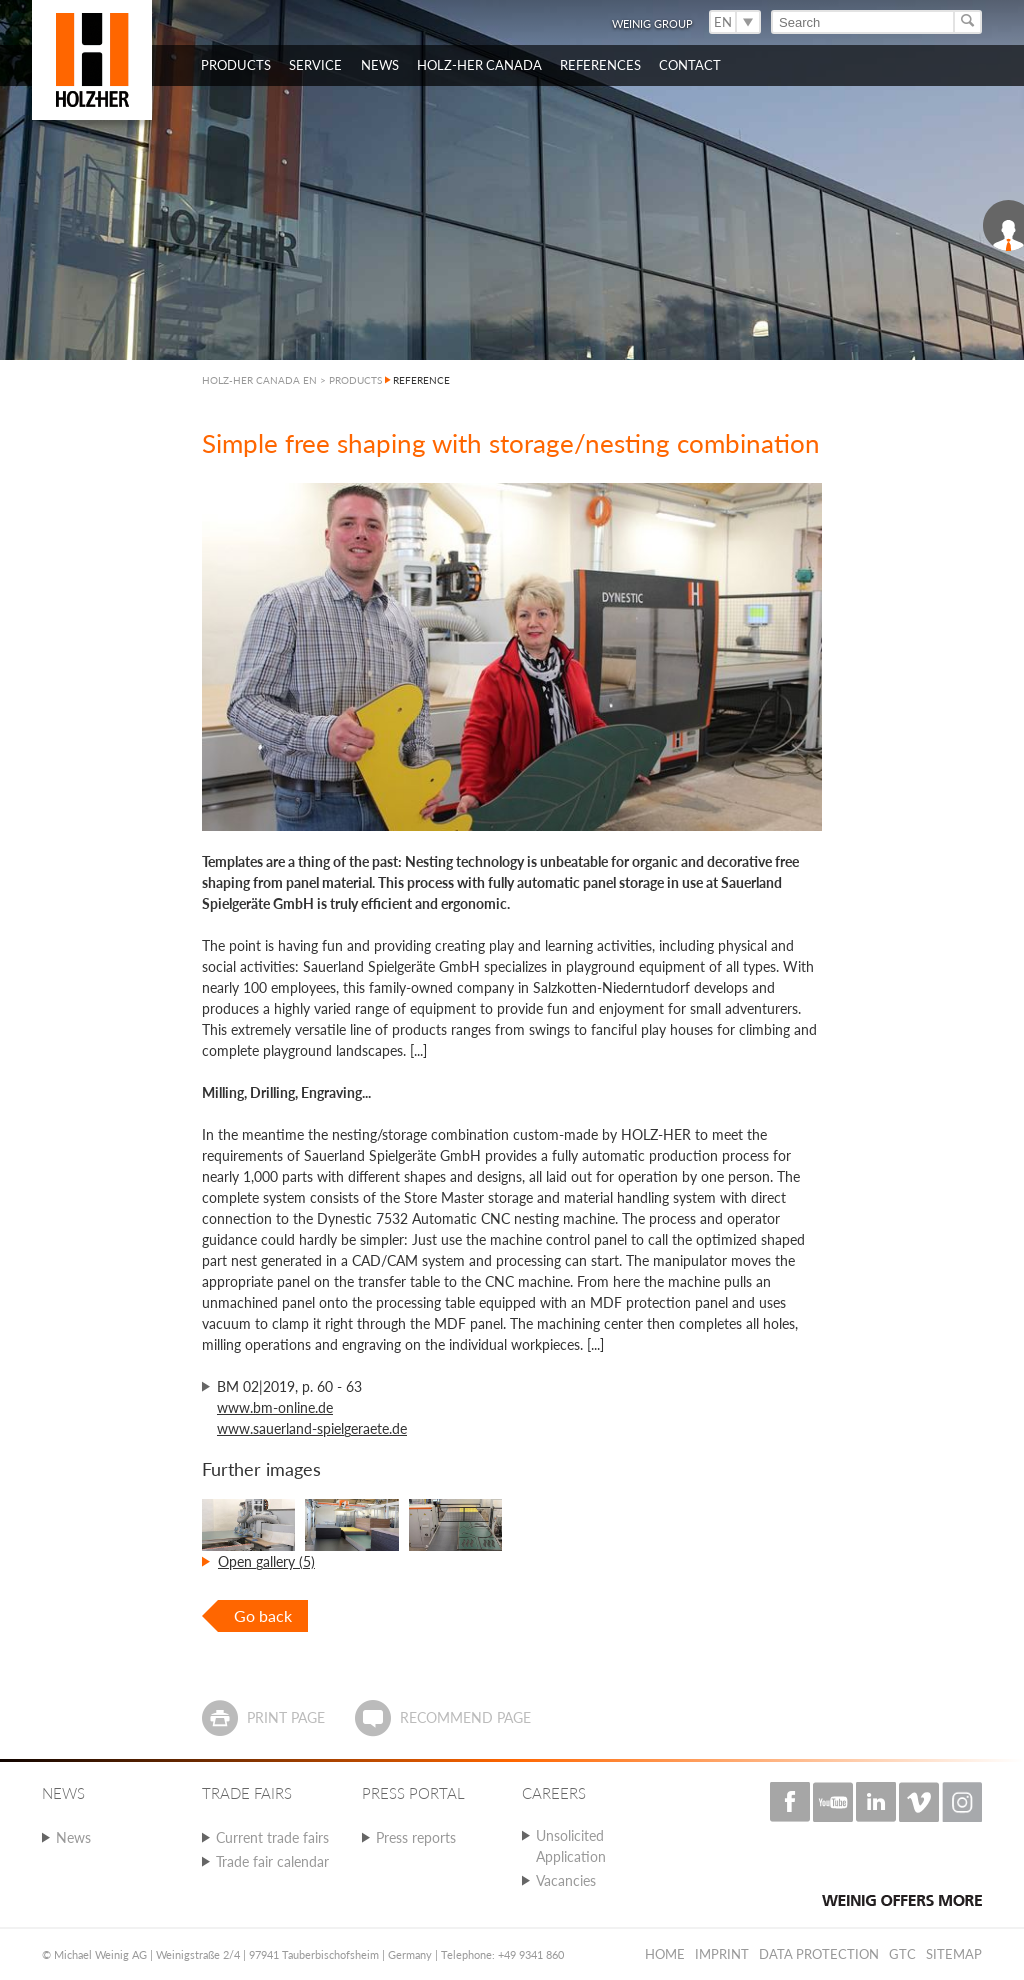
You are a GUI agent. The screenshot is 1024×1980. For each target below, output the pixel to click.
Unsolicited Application (571, 1846)
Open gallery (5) (266, 1561)
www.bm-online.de (275, 1407)
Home (665, 1954)
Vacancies (566, 1880)
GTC (902, 1954)
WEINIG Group (652, 23)
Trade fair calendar (272, 1861)
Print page (286, 1717)
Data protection (819, 1954)
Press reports (416, 1837)
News (73, 1837)
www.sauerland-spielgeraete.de (312, 1428)
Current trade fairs (272, 1837)
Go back (263, 1615)
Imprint (722, 1954)
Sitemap (954, 1954)
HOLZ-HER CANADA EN (259, 380)
